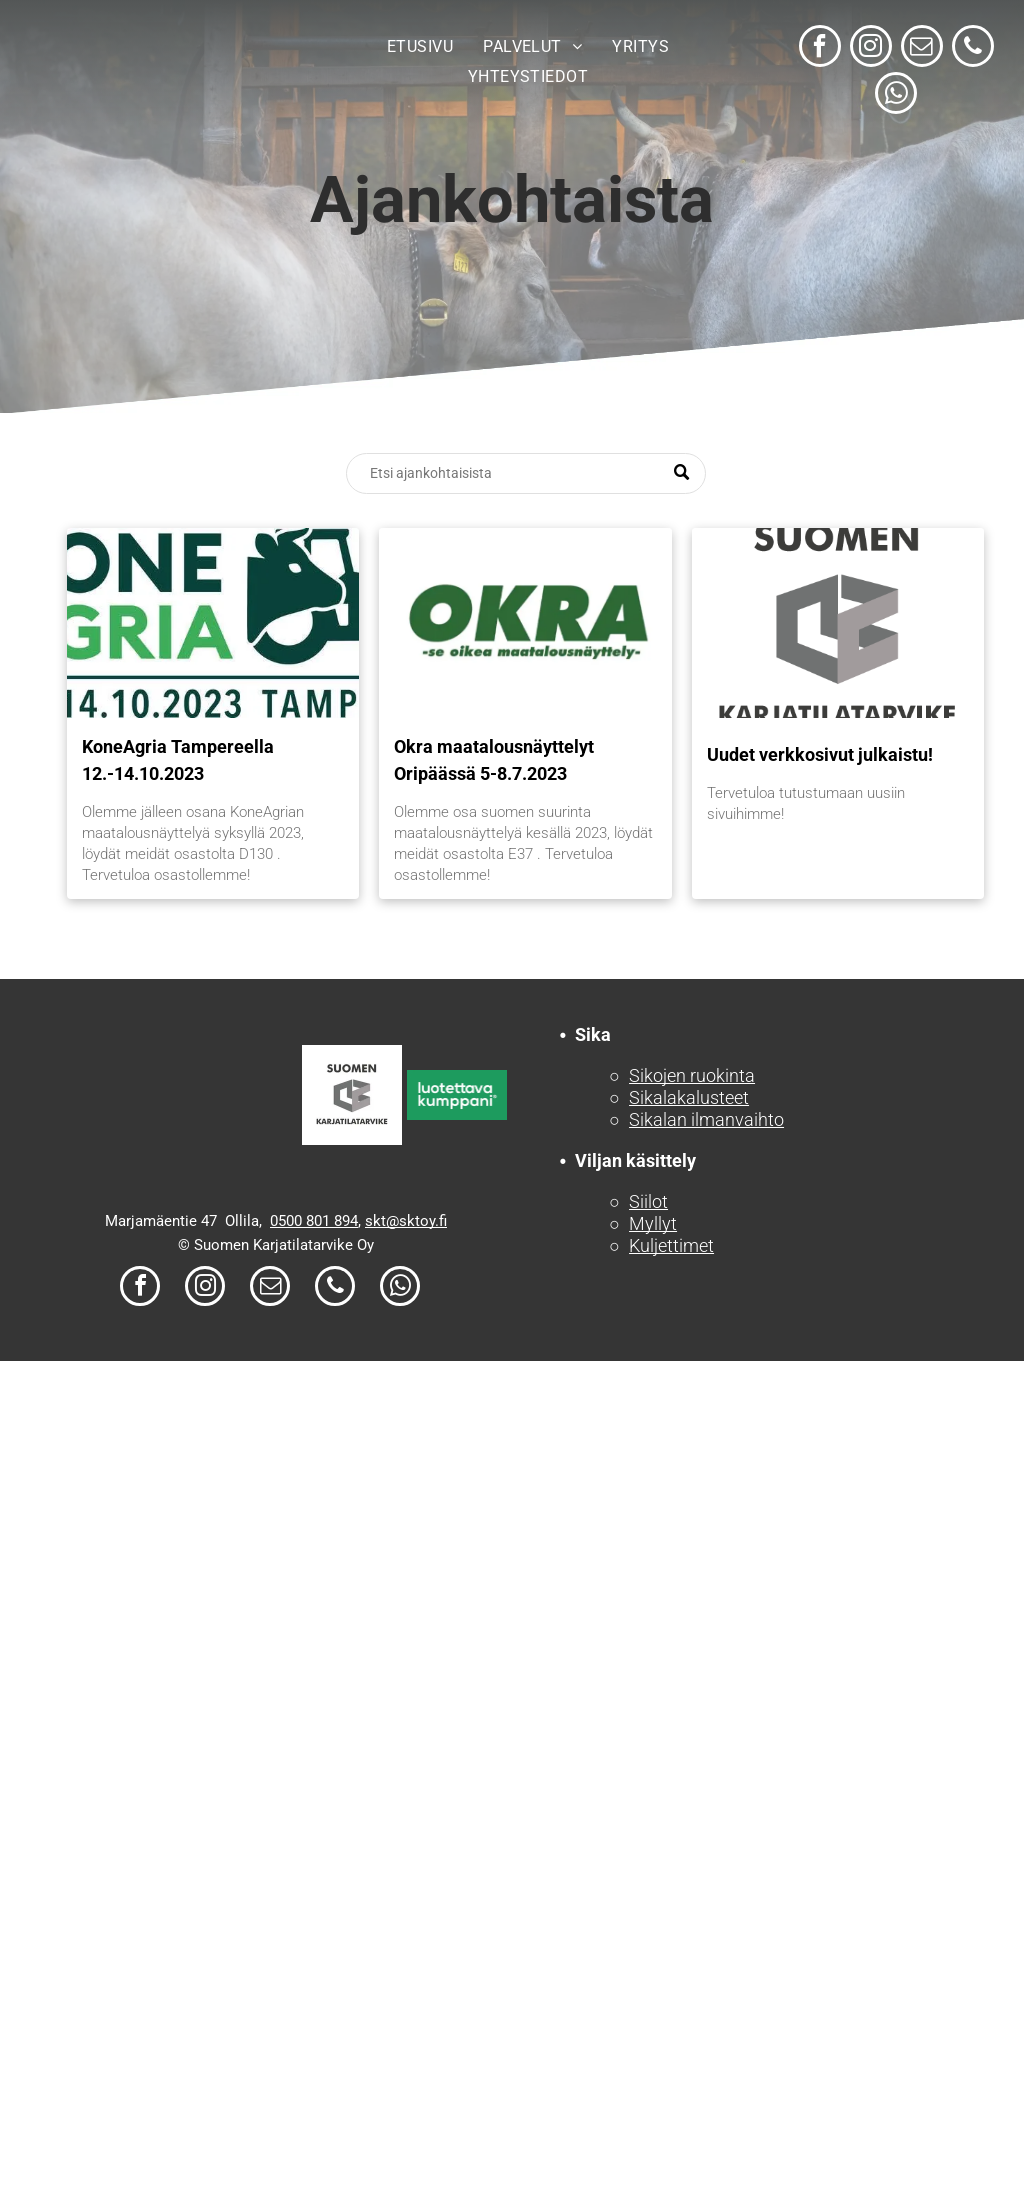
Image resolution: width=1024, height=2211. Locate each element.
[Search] (526, 473)
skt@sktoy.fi (406, 1221)
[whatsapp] (896, 95)
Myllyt (653, 1223)
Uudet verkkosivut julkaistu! (820, 754)
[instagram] (871, 48)
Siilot (648, 1201)
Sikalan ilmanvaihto (706, 1119)
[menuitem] (420, 46)
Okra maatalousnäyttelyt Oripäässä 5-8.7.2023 (494, 760)
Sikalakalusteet (689, 1097)
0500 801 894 (314, 1221)
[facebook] (820, 48)
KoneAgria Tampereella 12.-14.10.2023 (178, 760)
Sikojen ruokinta (692, 1075)
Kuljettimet (671, 1245)
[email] (922, 48)
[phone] (973, 48)
